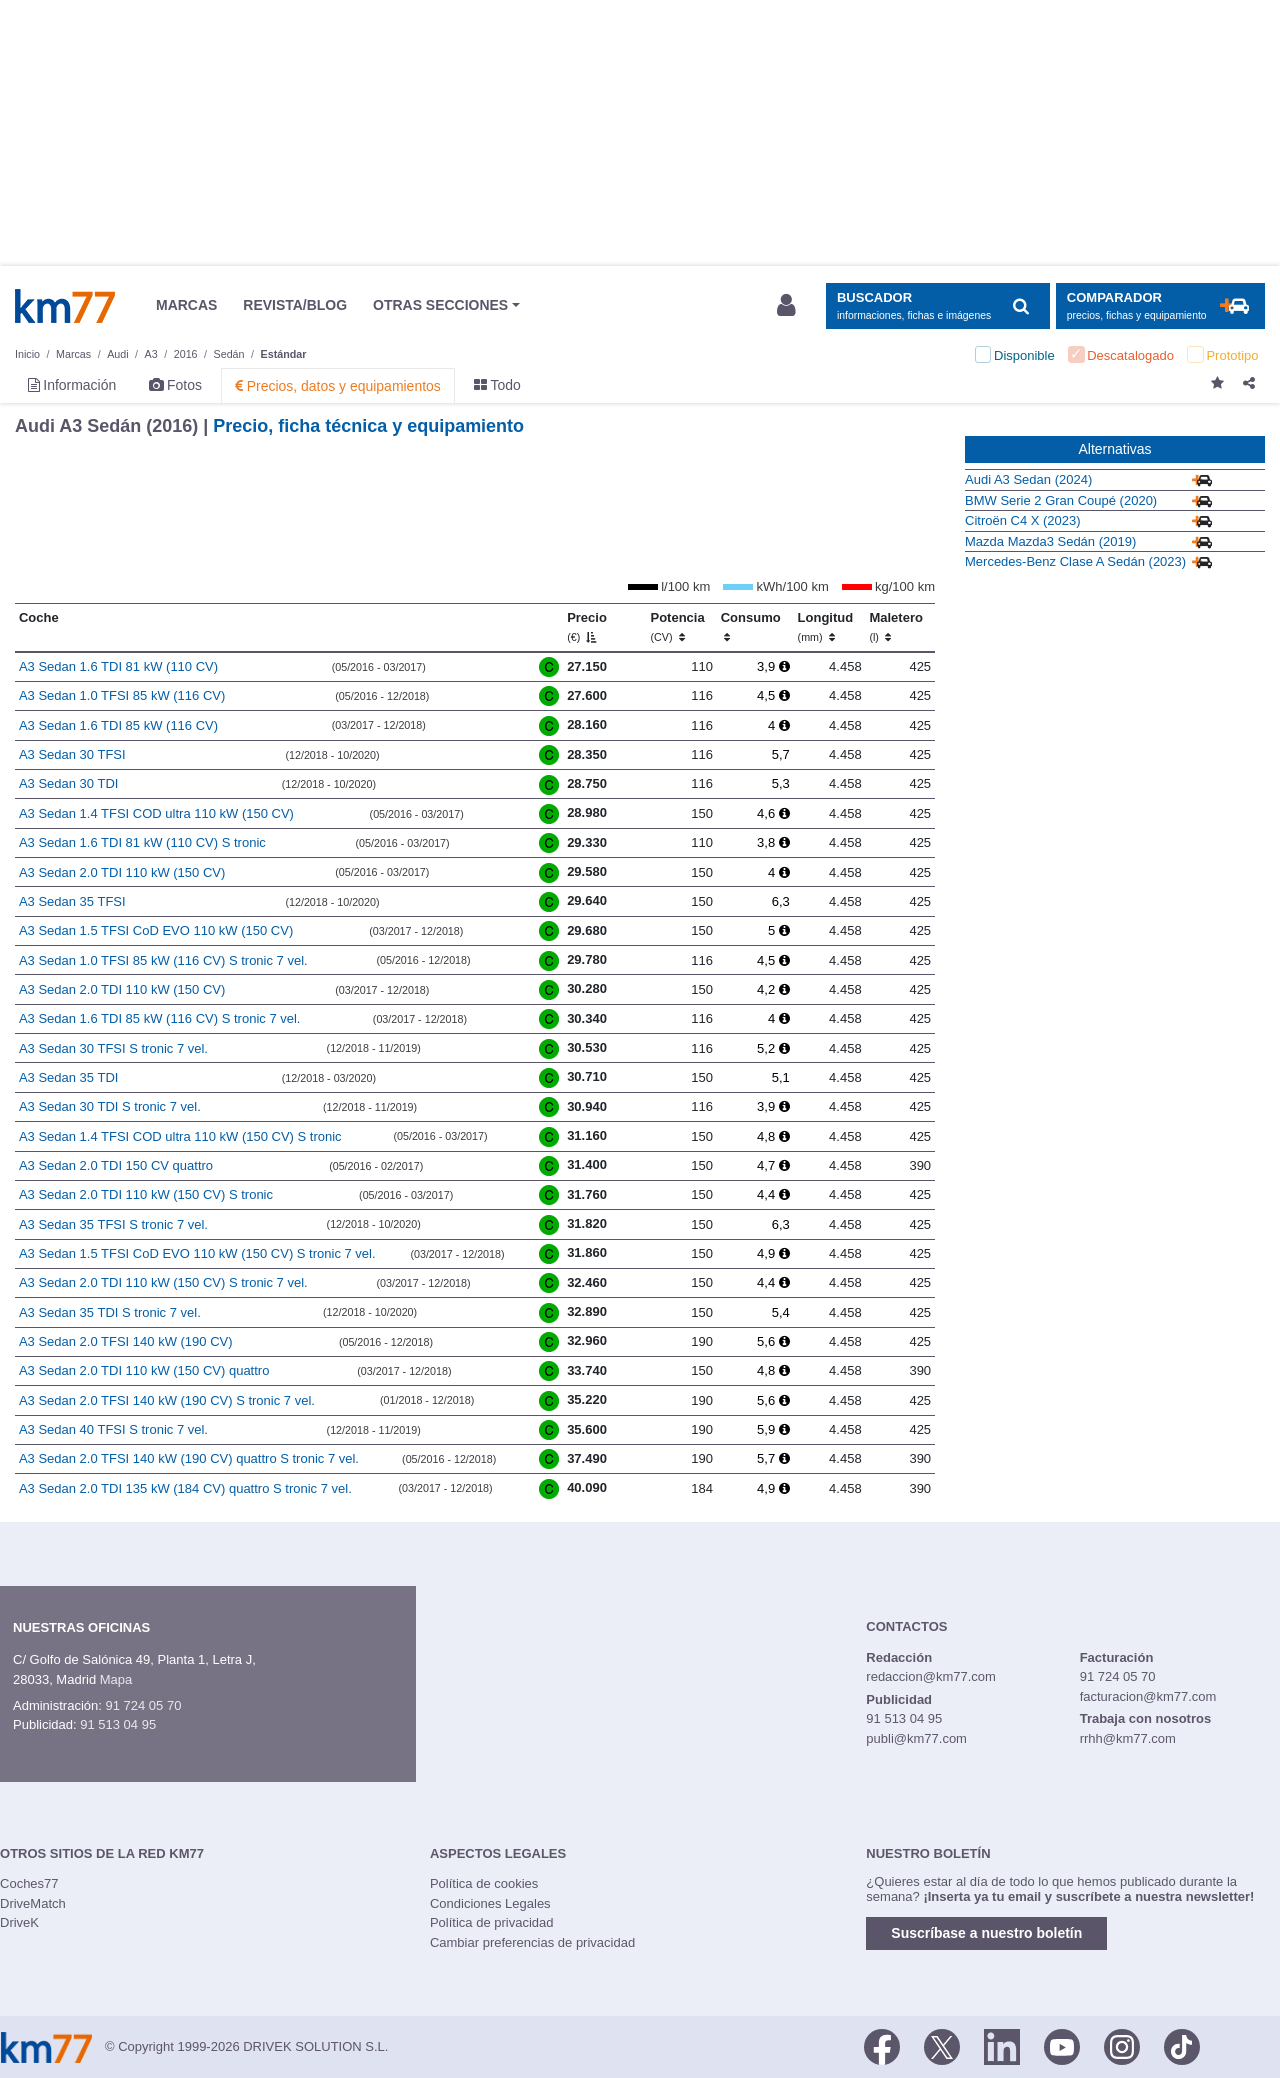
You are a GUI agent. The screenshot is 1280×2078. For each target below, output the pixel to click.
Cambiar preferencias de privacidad (532, 1942)
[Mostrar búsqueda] (937, 306)
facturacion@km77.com (1148, 1696)
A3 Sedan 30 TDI (69, 783)
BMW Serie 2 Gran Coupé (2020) (1061, 500)
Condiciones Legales (490, 1903)
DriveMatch (33, 1903)
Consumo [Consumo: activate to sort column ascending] (751, 627)
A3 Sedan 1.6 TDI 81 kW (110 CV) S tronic (142, 842)
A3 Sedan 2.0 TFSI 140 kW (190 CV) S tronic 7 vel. (167, 1400)
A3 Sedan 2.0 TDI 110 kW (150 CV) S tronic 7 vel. (163, 1282)
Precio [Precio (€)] (587, 627)
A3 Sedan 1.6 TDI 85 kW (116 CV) (118, 725)
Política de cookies (484, 1883)
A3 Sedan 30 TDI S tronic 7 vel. (110, 1106)
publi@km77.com (916, 1738)
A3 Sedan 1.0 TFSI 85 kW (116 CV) (122, 695)
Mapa (116, 1679)
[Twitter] (942, 2046)
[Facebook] (882, 2046)
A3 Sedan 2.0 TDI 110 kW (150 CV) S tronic (146, 1194)
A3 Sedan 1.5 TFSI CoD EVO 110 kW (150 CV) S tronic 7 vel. (197, 1253)
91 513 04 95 (118, 1724)
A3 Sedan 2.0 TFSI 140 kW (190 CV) (126, 1341)
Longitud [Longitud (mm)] (826, 627)
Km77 (65, 306)
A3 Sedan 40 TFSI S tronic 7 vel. (113, 1429)
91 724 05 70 (143, 1705)
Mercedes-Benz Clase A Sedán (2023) (1075, 561)
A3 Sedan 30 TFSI (72, 754)
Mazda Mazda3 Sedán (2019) (1050, 541)
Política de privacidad (492, 1922)
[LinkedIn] (1002, 2046)
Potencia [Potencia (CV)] (678, 627)
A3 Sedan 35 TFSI (72, 901)
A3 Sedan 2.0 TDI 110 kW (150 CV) (122, 872)
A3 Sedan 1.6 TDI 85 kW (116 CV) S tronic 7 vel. (160, 1018)
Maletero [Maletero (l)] (895, 627)
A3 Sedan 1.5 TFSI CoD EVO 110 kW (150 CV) (156, 930)
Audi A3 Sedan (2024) (1028, 479)
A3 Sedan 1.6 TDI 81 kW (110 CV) (118, 666)
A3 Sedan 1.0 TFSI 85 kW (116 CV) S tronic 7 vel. (163, 960)
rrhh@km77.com (1128, 1738)
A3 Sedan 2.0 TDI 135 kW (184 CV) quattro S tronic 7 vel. (185, 1488)
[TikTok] (1182, 2046)
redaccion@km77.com (931, 1676)
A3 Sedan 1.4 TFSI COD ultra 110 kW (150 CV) (156, 813)
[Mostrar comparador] (1160, 306)
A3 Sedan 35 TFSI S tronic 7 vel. (113, 1224)
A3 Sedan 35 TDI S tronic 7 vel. (110, 1312)
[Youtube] (1062, 2046)
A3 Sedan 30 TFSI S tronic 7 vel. (113, 1048)
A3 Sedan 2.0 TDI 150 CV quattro (116, 1165)
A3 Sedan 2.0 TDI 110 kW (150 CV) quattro (144, 1370)
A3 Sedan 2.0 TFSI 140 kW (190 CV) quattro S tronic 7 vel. (189, 1458)
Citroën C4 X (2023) (1023, 520)
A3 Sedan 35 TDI (69, 1077)
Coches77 (29, 1883)
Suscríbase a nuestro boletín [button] (986, 1933)
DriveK (19, 1922)
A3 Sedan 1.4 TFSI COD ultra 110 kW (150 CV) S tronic (180, 1136)
